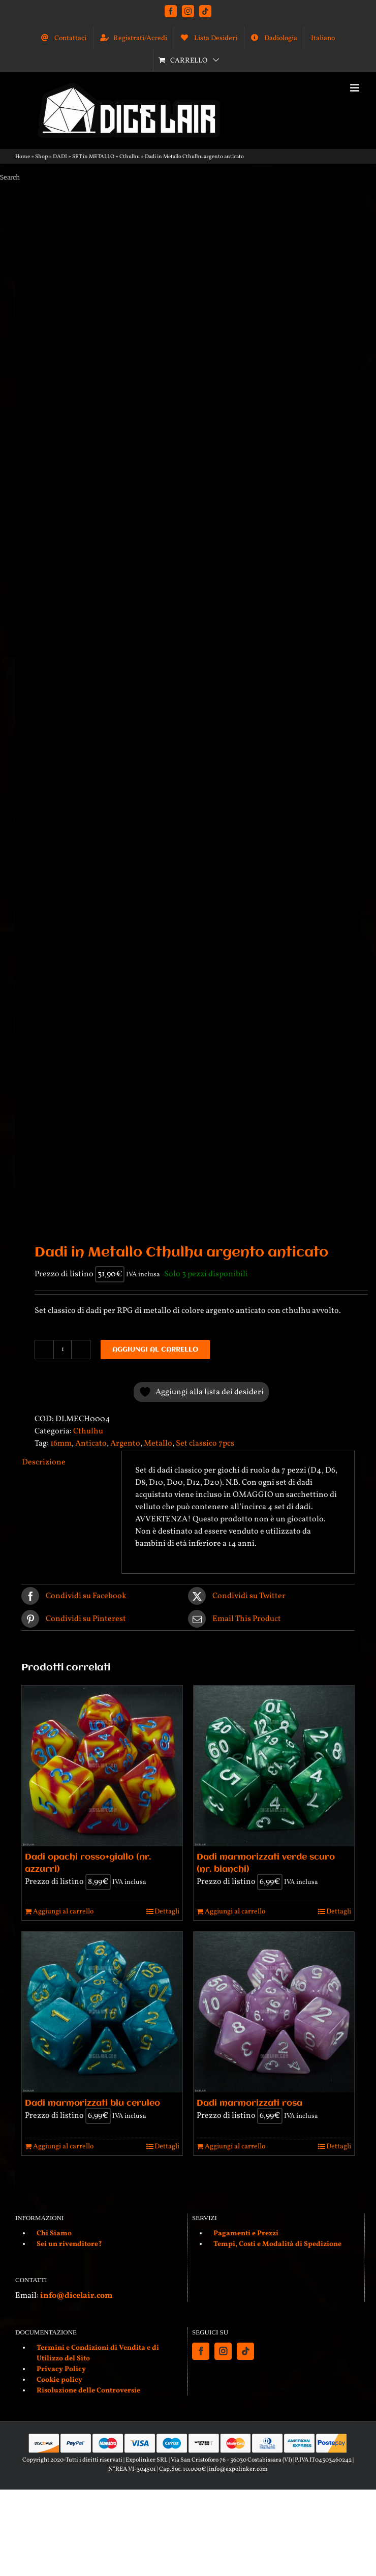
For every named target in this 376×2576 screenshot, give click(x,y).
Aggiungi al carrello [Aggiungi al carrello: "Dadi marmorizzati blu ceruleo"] (63, 2146)
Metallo (158, 1443)
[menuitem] (322, 38)
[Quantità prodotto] (62, 1349)
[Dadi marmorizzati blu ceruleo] (102, 2012)
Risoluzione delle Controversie (88, 2390)
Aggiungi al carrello (155, 1349)
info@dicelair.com (76, 2295)
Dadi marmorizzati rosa (249, 2103)
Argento (125, 1443)
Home (22, 157)
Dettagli (166, 1911)
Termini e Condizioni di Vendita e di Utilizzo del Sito (98, 2353)
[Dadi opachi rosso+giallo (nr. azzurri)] (102, 1766)
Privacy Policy (61, 2369)
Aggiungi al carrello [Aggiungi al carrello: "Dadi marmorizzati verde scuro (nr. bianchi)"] (235, 1911)
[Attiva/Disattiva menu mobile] (355, 87)
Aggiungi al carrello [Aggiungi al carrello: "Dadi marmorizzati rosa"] (235, 2146)
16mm (61, 1443)
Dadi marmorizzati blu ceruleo (92, 2103)
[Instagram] (223, 2351)
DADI (60, 157)
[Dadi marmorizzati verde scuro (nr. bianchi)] (274, 1766)
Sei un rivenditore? (69, 2244)
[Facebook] (200, 2351)
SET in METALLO (93, 157)
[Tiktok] (245, 2351)
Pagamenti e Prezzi (245, 2233)
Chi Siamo (54, 2233)
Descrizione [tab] (44, 1462)
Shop (41, 157)
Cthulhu (129, 157)
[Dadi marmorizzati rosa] (274, 2012)
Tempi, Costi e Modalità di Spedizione (277, 2244)
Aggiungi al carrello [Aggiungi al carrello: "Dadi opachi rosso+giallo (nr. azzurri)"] (63, 1911)
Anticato (91, 1443)
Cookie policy (59, 2380)
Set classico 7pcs (205, 1443)
